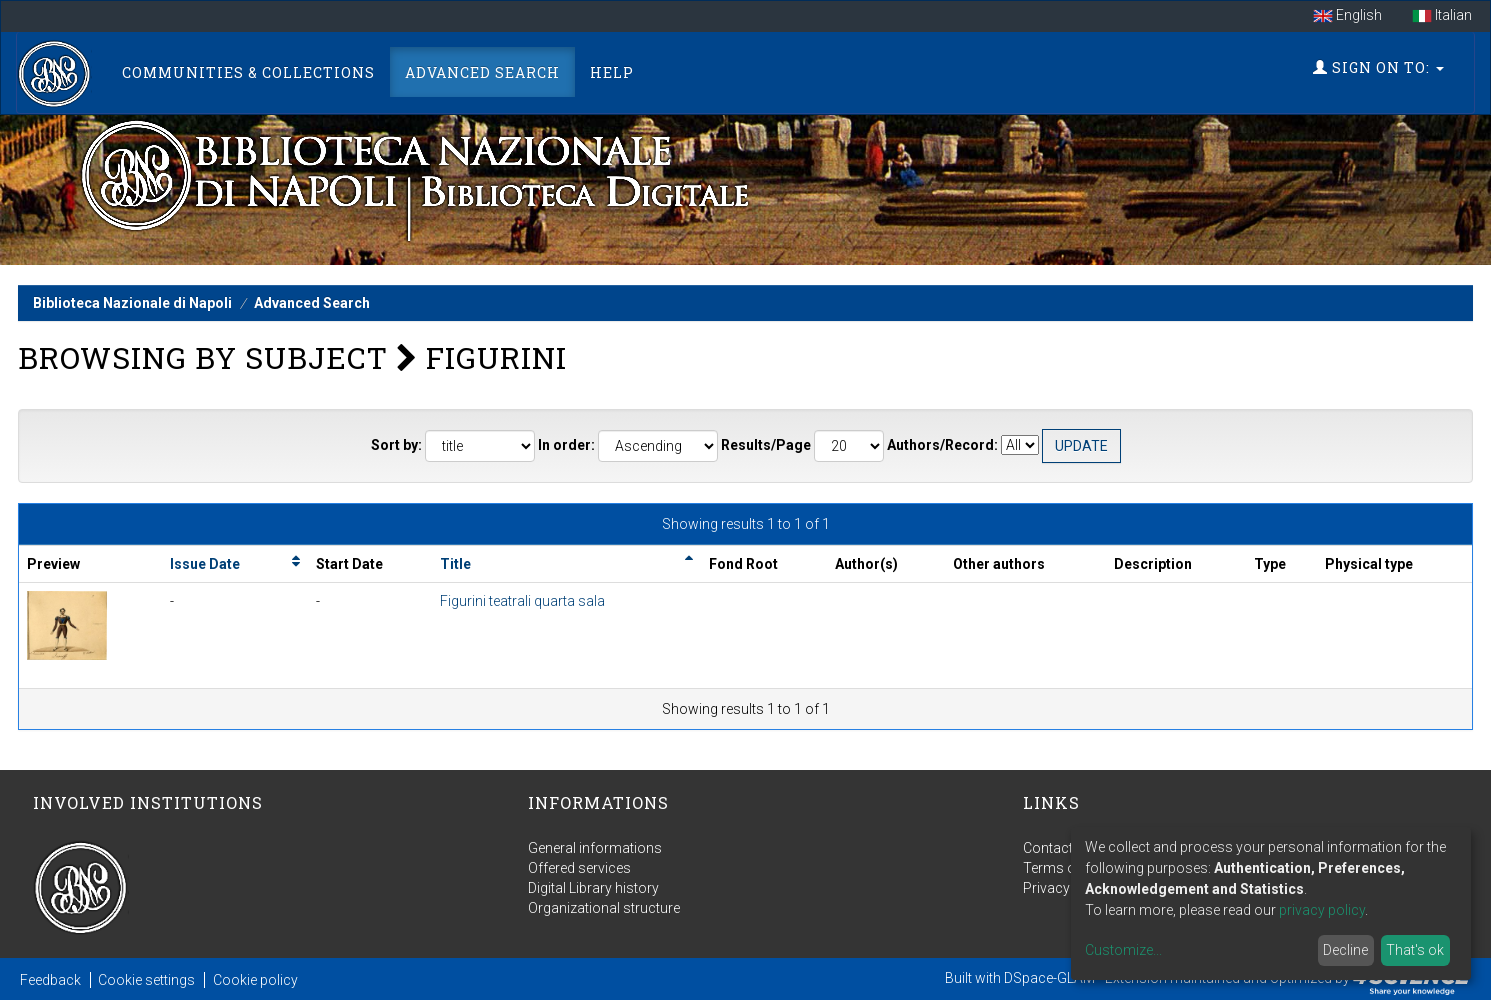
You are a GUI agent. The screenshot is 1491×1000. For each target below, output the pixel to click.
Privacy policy (1067, 888)
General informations (595, 848)
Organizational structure (604, 908)
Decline (1345, 950)
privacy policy (1322, 910)
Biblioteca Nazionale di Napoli (132, 303)
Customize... (1123, 950)
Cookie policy (255, 980)
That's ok (1415, 950)
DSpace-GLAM (1049, 978)
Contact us (1057, 848)
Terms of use (1065, 868)
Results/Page (766, 445)
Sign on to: (1378, 67)
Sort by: (396, 445)
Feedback (50, 980)
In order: (566, 445)
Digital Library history (593, 888)
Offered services (579, 868)
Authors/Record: (942, 445)
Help (612, 72)
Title (455, 564)
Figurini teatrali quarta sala (522, 601)
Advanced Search (482, 72)
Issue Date (205, 564)
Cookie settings (146, 980)
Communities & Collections (248, 72)
